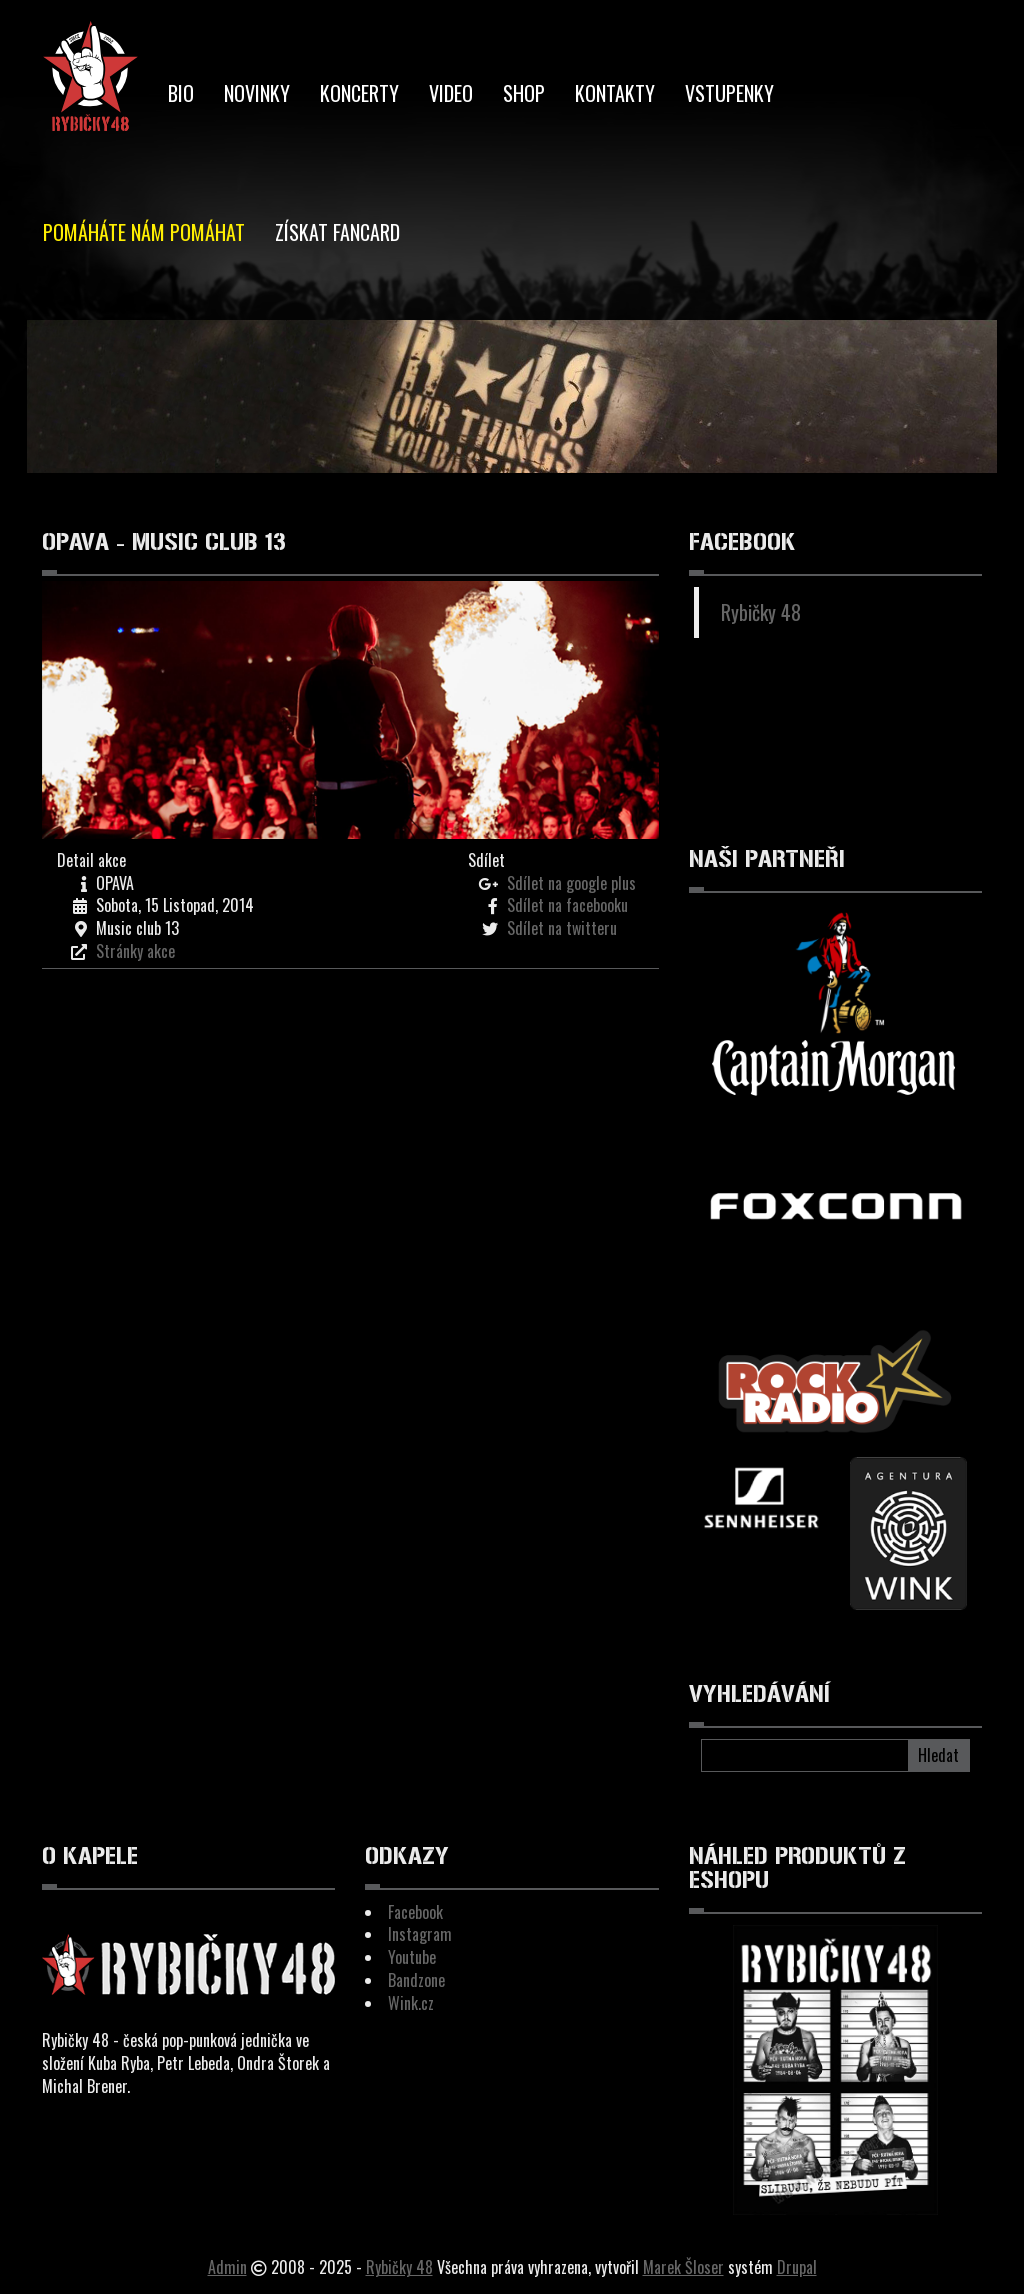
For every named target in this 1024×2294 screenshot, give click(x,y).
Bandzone (416, 1980)
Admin (227, 2267)
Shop (524, 93)
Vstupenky (729, 93)
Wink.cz (411, 2003)
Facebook (415, 1912)
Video (451, 93)
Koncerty (359, 93)
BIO (181, 93)
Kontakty (615, 93)
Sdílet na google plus (571, 883)
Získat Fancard (337, 232)
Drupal (797, 2267)
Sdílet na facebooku (567, 905)
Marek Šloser (683, 2267)
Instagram (420, 1934)
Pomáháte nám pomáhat (144, 232)
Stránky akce (135, 951)
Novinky (257, 93)
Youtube (412, 1957)
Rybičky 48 (761, 612)
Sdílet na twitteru (562, 928)
